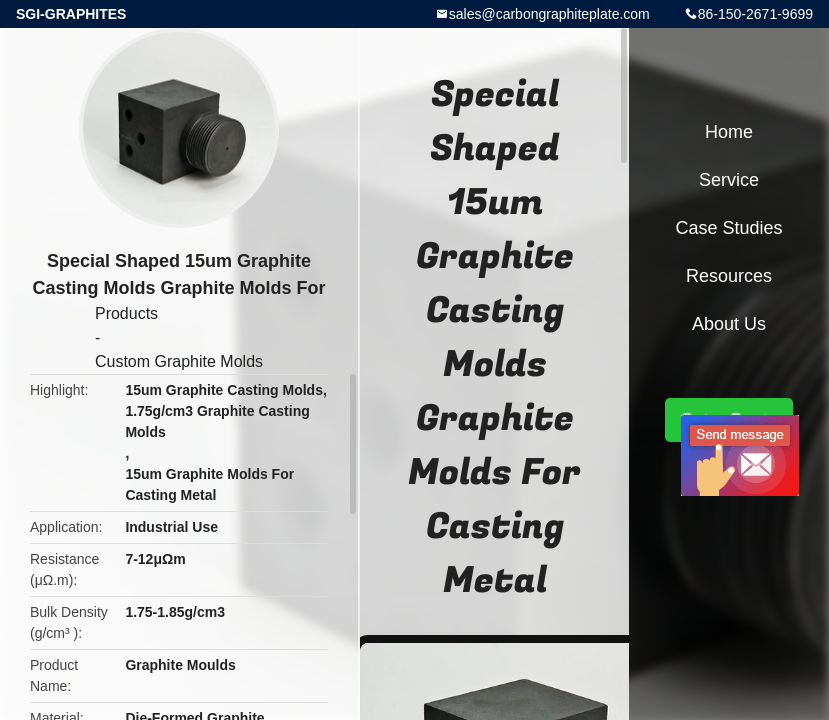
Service (729, 180)
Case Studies (728, 228)
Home (729, 132)
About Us (729, 324)
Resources (729, 276)
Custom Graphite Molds (179, 361)
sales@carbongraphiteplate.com (549, 14)
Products (126, 313)
